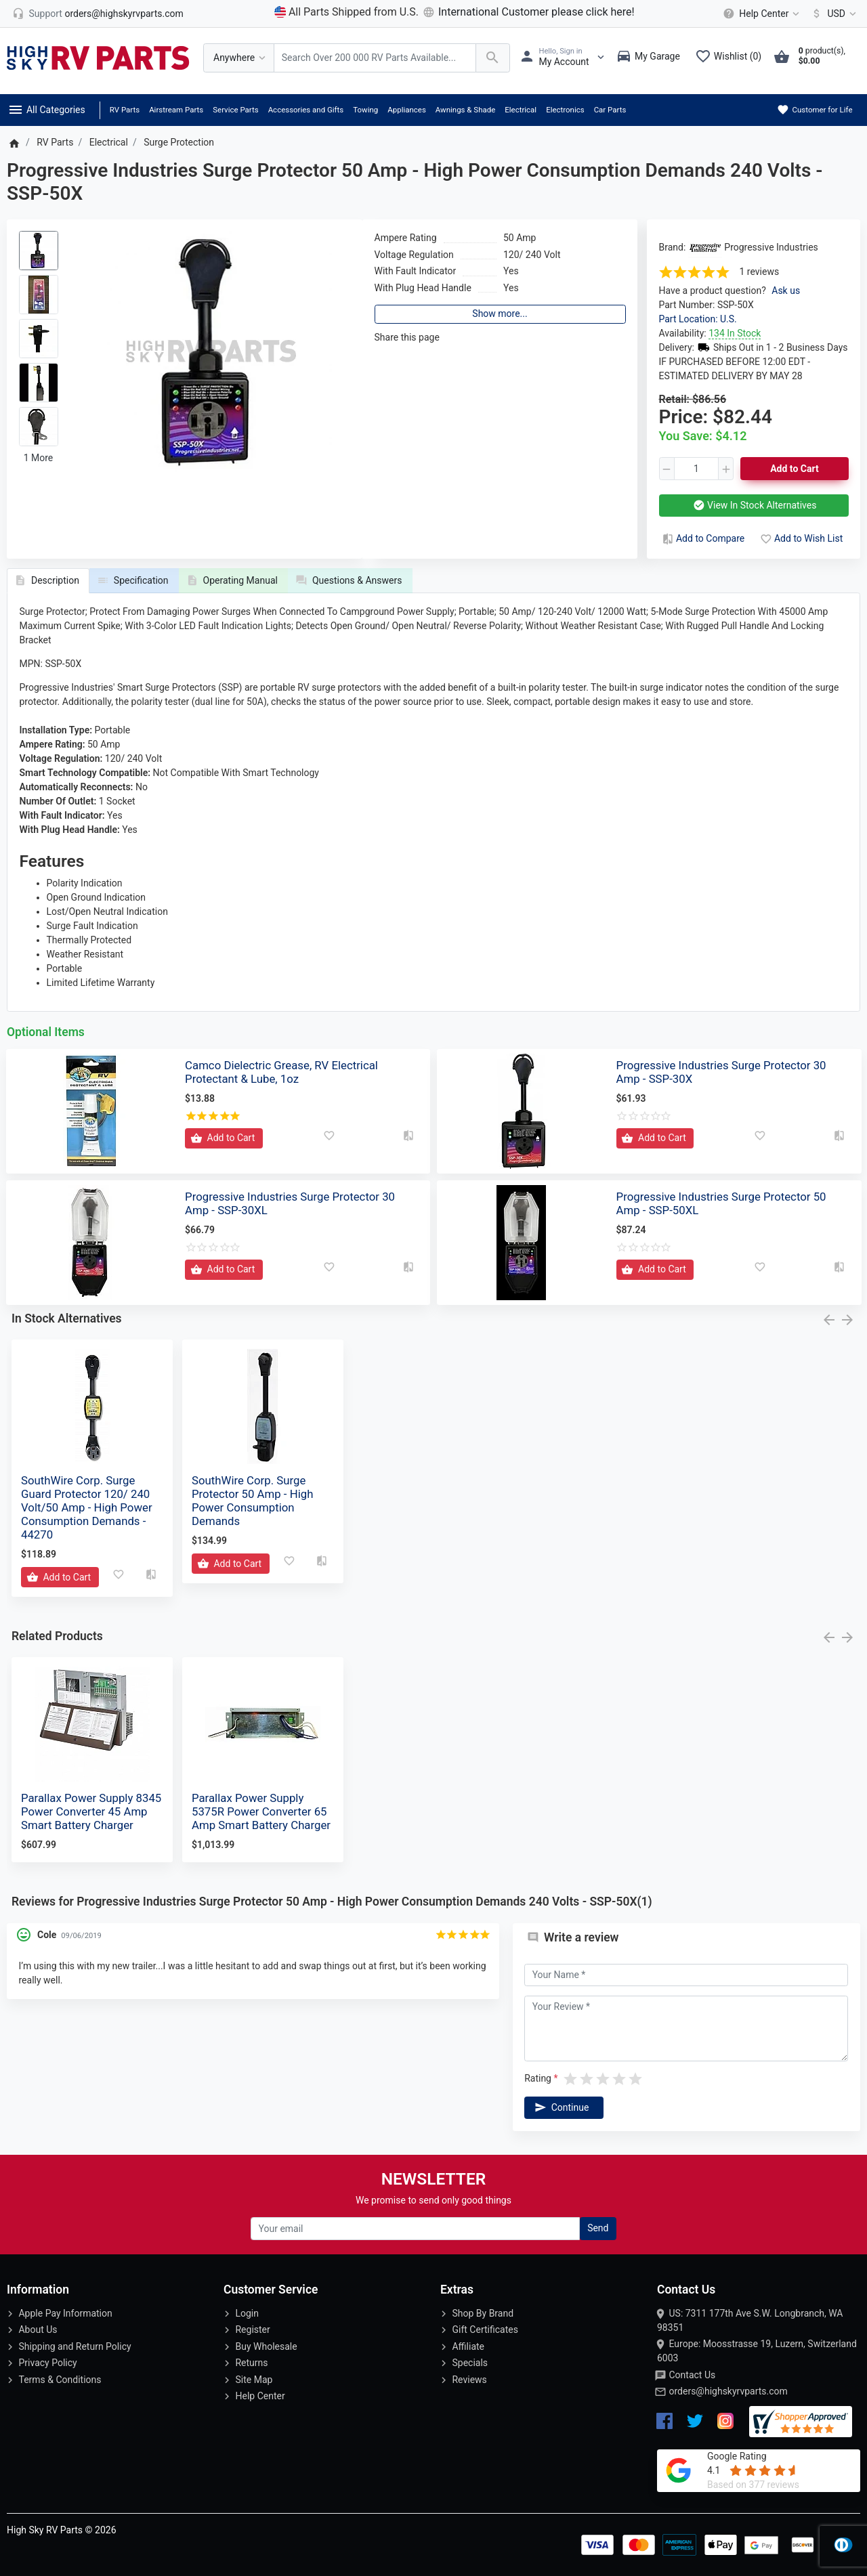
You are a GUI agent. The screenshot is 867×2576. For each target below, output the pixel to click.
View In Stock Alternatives (754, 505)
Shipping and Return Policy (74, 2346)
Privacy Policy (47, 2362)
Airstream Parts (176, 109)
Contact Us (692, 2374)
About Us (37, 2329)
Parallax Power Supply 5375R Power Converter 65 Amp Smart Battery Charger (261, 1811)
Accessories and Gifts (306, 109)
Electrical (520, 109)
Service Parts (235, 109)
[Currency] (831, 13)
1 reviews (760, 271)
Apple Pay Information (65, 2313)
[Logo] (98, 56)
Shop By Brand (482, 2313)
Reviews (469, 2379)
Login (247, 2313)
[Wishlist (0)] (731, 57)
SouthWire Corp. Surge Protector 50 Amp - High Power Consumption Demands (252, 1501)
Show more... (499, 313)
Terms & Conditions (59, 2379)
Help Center (259, 2395)
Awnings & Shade (465, 109)
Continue (560, 2107)
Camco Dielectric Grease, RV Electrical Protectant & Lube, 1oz (281, 1072)
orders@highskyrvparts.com (728, 2391)
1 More (39, 457)
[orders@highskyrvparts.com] (98, 13)
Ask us (785, 290)
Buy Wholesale (266, 2346)
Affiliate (468, 2346)
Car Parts (610, 109)
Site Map (253, 2379)
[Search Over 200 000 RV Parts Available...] (375, 57)
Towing (365, 109)
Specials (470, 2362)
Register (252, 2329)
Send (597, 2228)
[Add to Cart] (224, 1138)
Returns (251, 2362)
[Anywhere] (238, 57)
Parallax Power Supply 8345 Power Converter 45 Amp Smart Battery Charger (91, 1811)
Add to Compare (702, 538)
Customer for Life (814, 109)
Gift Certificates (484, 2329)
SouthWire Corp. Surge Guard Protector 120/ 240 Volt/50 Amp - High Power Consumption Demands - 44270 (86, 1508)
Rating (537, 2078)
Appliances (406, 109)
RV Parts (125, 109)
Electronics (565, 109)
